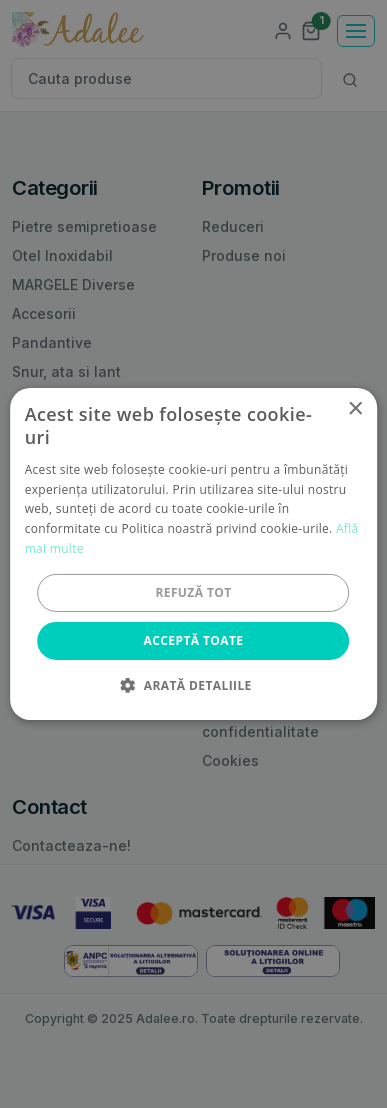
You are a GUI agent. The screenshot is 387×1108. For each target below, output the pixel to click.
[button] (193, 685)
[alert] (193, 554)
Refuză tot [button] (193, 592)
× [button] (354, 409)
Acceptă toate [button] (194, 640)
